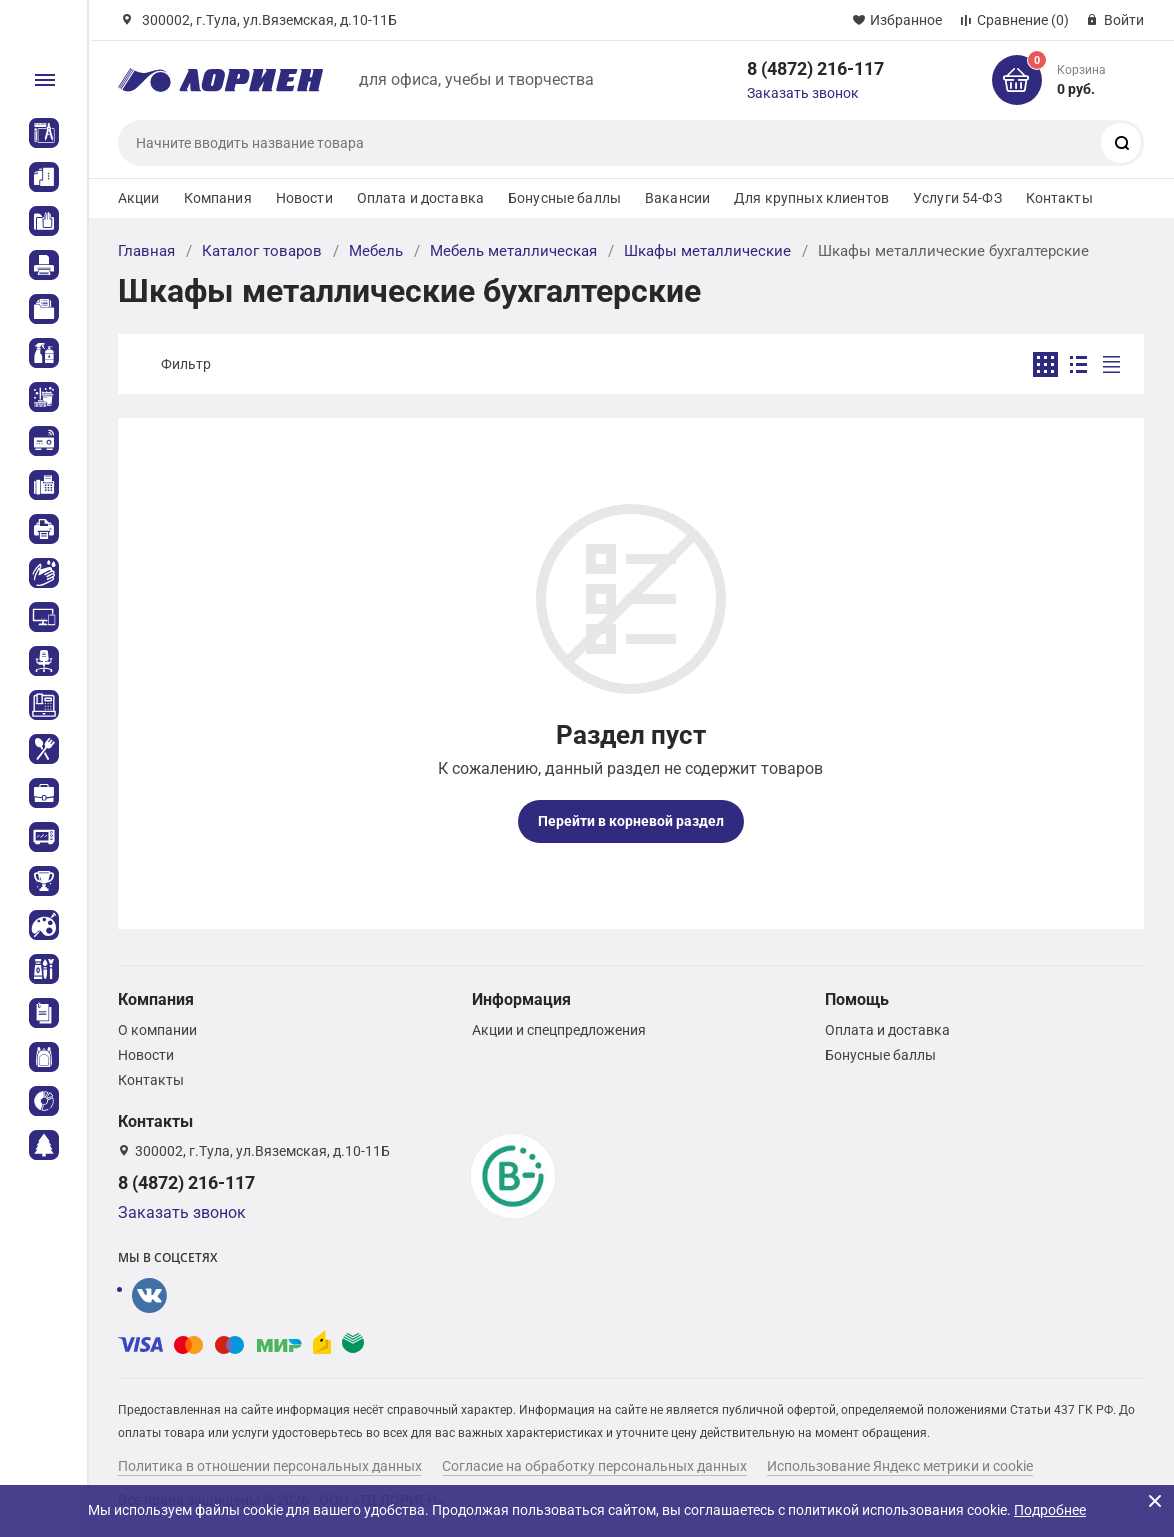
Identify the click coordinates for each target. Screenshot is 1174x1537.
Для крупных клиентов (811, 198)
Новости (304, 198)
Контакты (1059, 198)
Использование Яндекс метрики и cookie (900, 1466)
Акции (139, 198)
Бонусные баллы (564, 198)
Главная (146, 251)
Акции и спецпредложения (559, 1030)
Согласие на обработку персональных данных (594, 1466)
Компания (218, 198)
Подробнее (1050, 1510)
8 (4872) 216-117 (815, 68)
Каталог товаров (262, 251)
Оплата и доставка (420, 198)
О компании (157, 1030)
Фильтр (186, 364)
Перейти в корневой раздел (631, 821)
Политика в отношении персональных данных (270, 1466)
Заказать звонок (803, 93)
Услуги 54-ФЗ (957, 198)
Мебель (376, 251)
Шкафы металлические (707, 251)
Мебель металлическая (513, 251)
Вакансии (677, 198)
